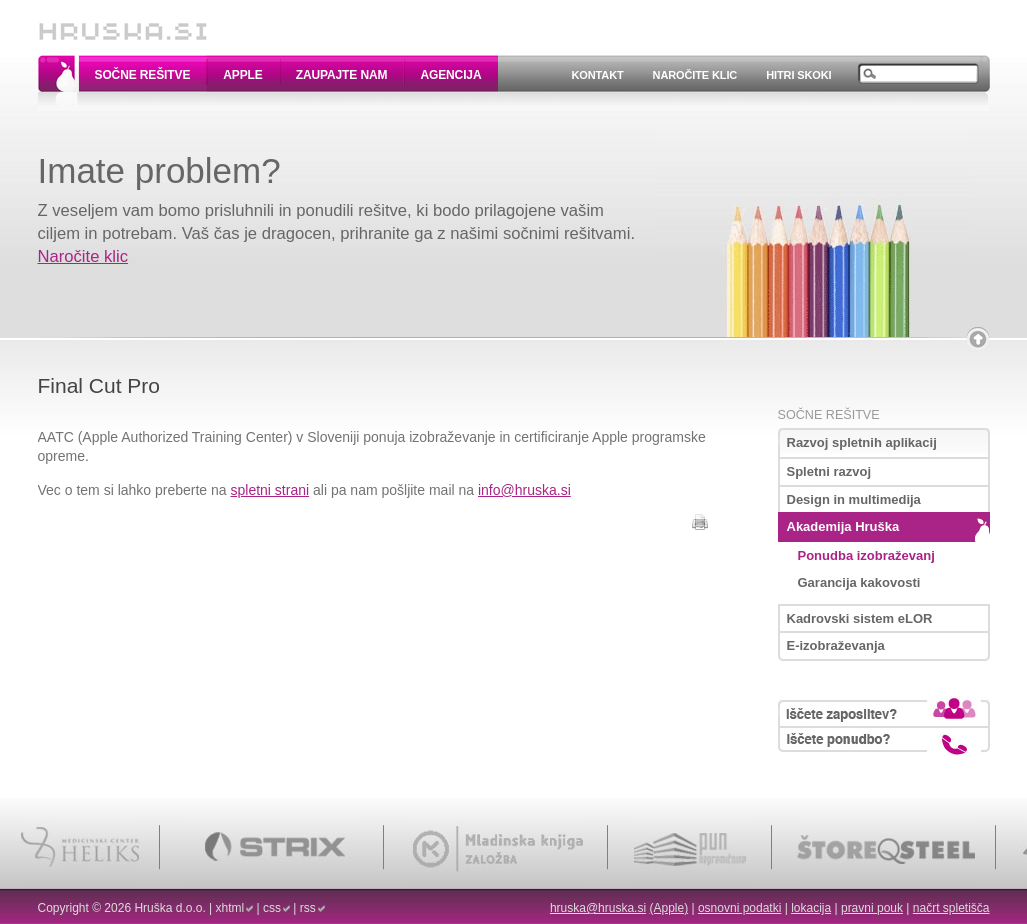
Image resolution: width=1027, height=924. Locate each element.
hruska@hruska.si (598, 908)
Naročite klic (695, 75)
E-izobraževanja (836, 645)
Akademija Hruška (843, 526)
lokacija (811, 908)
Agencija (450, 75)
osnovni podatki (739, 908)
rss (308, 908)
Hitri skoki (798, 75)
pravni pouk (872, 908)
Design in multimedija (854, 499)
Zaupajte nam (342, 75)
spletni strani (270, 490)
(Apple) (668, 908)
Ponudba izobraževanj (866, 555)
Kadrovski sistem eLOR (860, 618)
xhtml (230, 908)
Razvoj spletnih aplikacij (862, 442)
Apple (242, 75)
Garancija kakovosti (859, 582)
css (272, 908)
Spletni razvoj (829, 471)
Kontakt (597, 75)
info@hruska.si (524, 490)
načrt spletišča (951, 908)
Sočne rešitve (143, 75)
